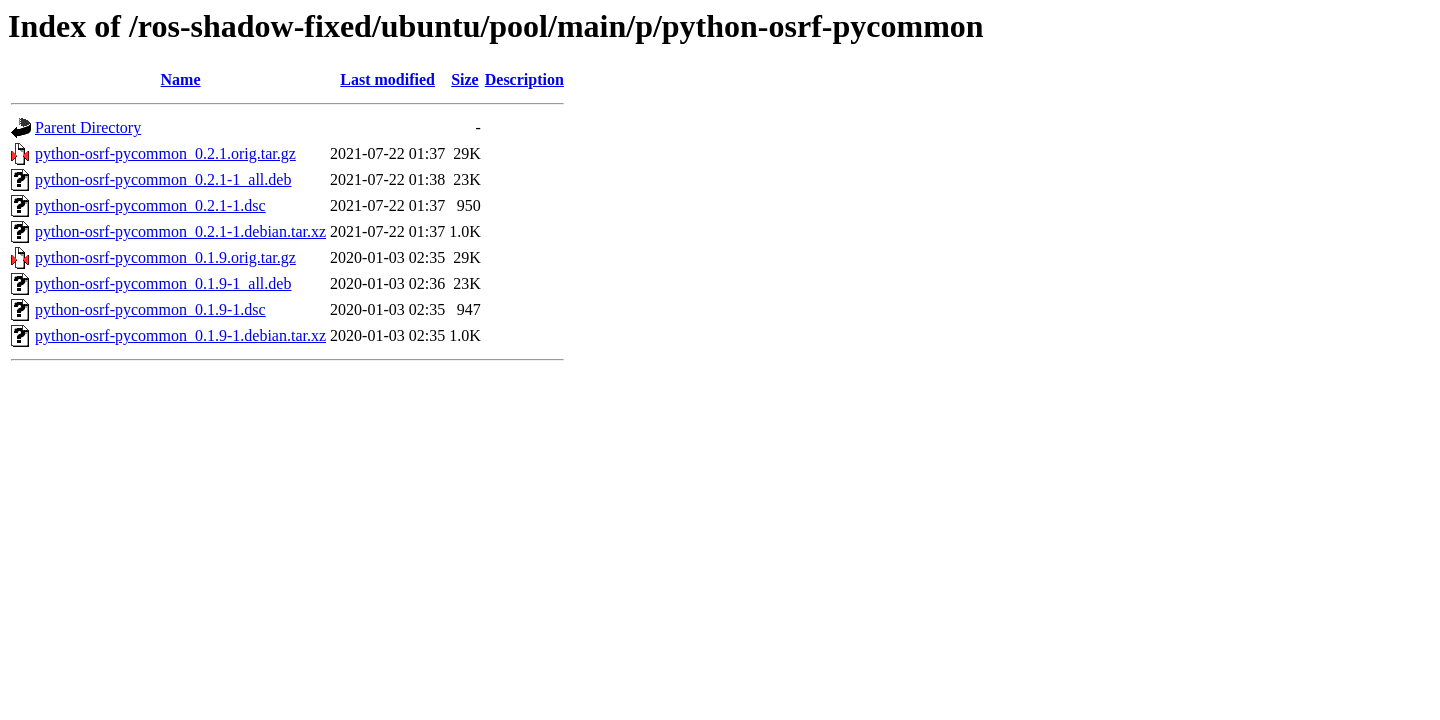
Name (181, 79)
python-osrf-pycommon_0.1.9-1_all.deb (163, 283)
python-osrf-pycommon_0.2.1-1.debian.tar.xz (180, 231)
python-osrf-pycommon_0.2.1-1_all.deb (163, 179)
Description (524, 79)
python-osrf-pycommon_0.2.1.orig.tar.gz (165, 153)
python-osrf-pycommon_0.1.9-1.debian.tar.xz (180, 335)
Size (465, 79)
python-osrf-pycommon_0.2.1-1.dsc (150, 205)
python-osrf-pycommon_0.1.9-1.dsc (150, 309)
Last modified (387, 79)
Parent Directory (88, 127)
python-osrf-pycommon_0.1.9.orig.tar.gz (165, 257)
